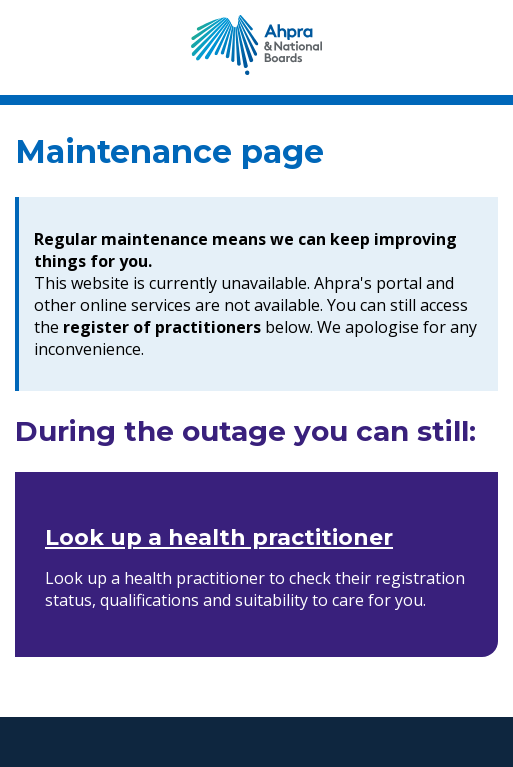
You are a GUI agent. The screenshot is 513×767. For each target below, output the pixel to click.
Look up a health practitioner (219, 537)
